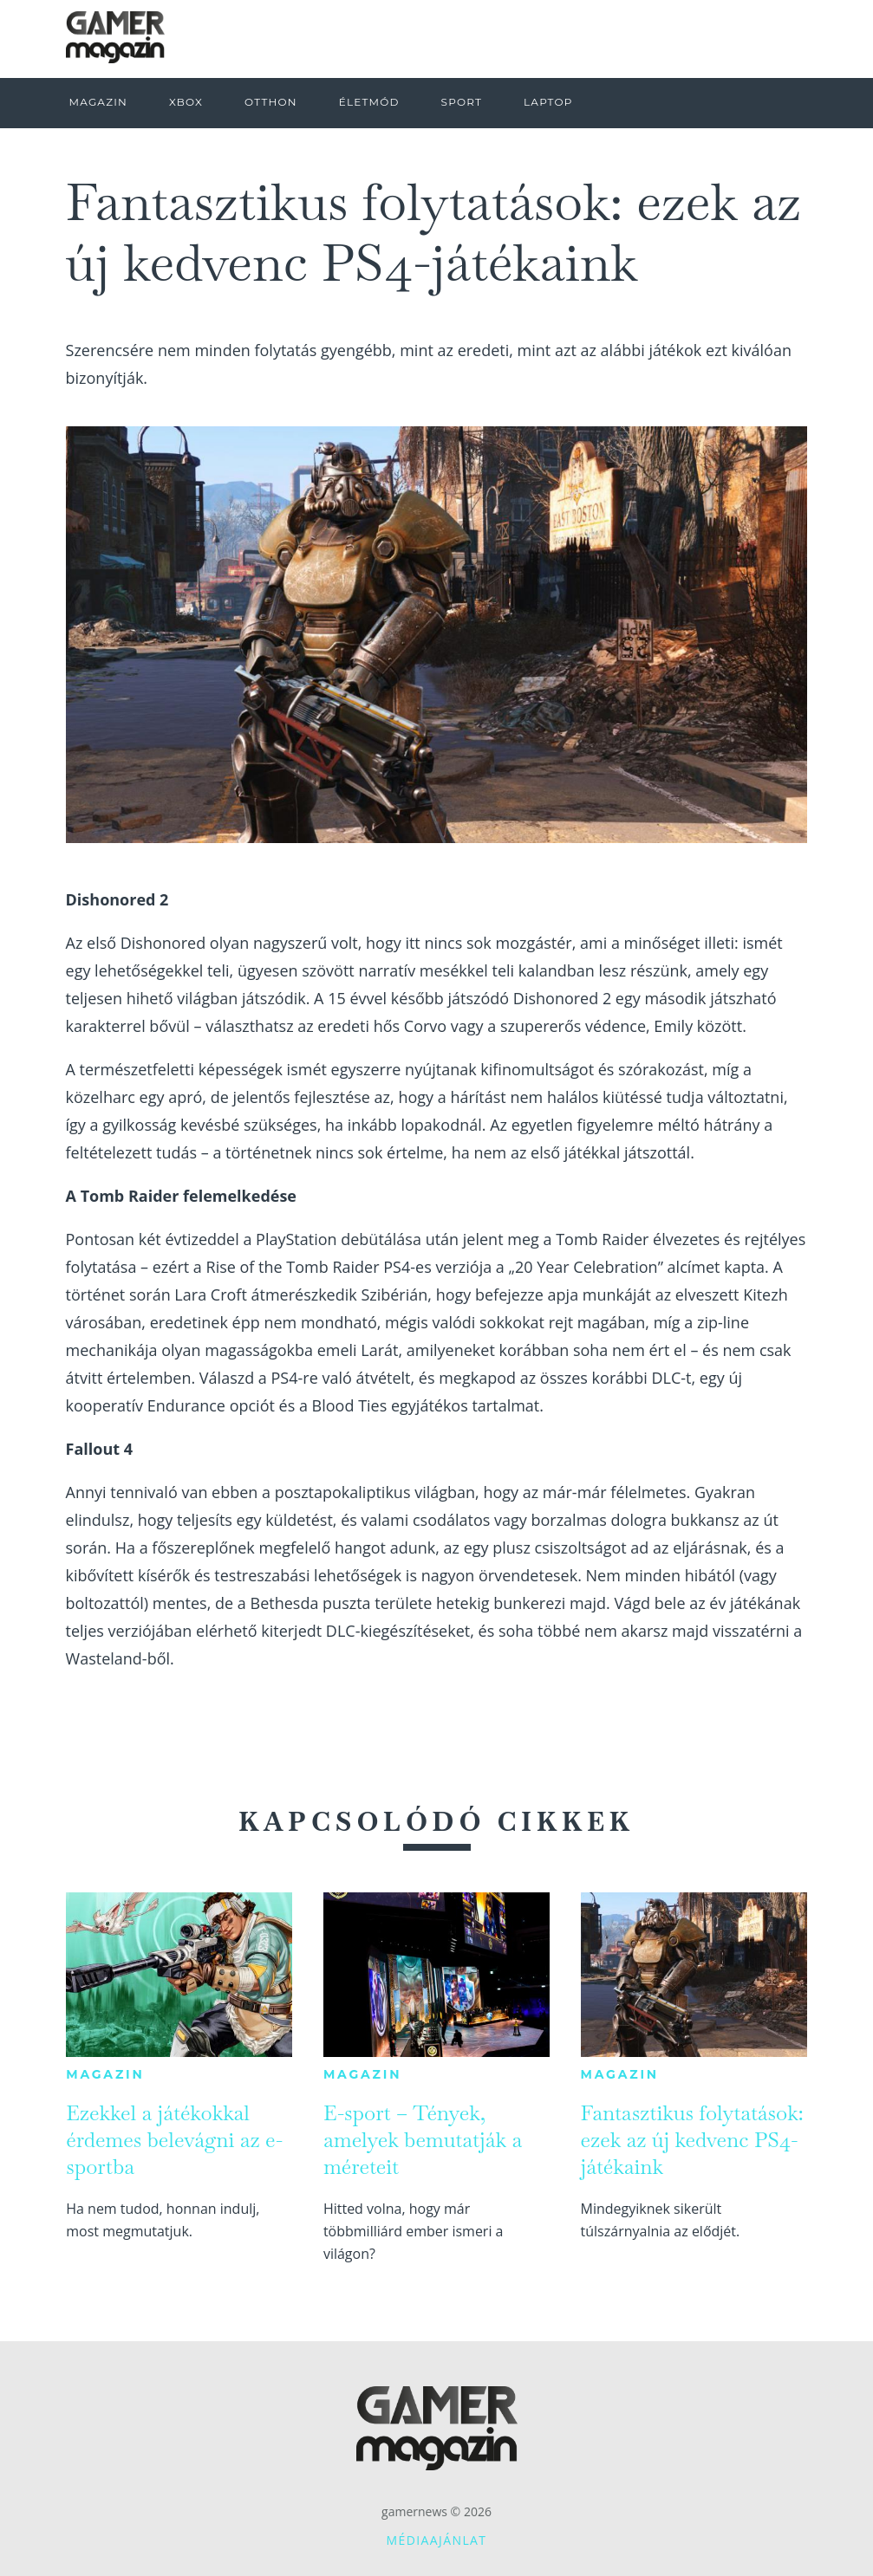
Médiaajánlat (437, 2540)
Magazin (105, 2074)
